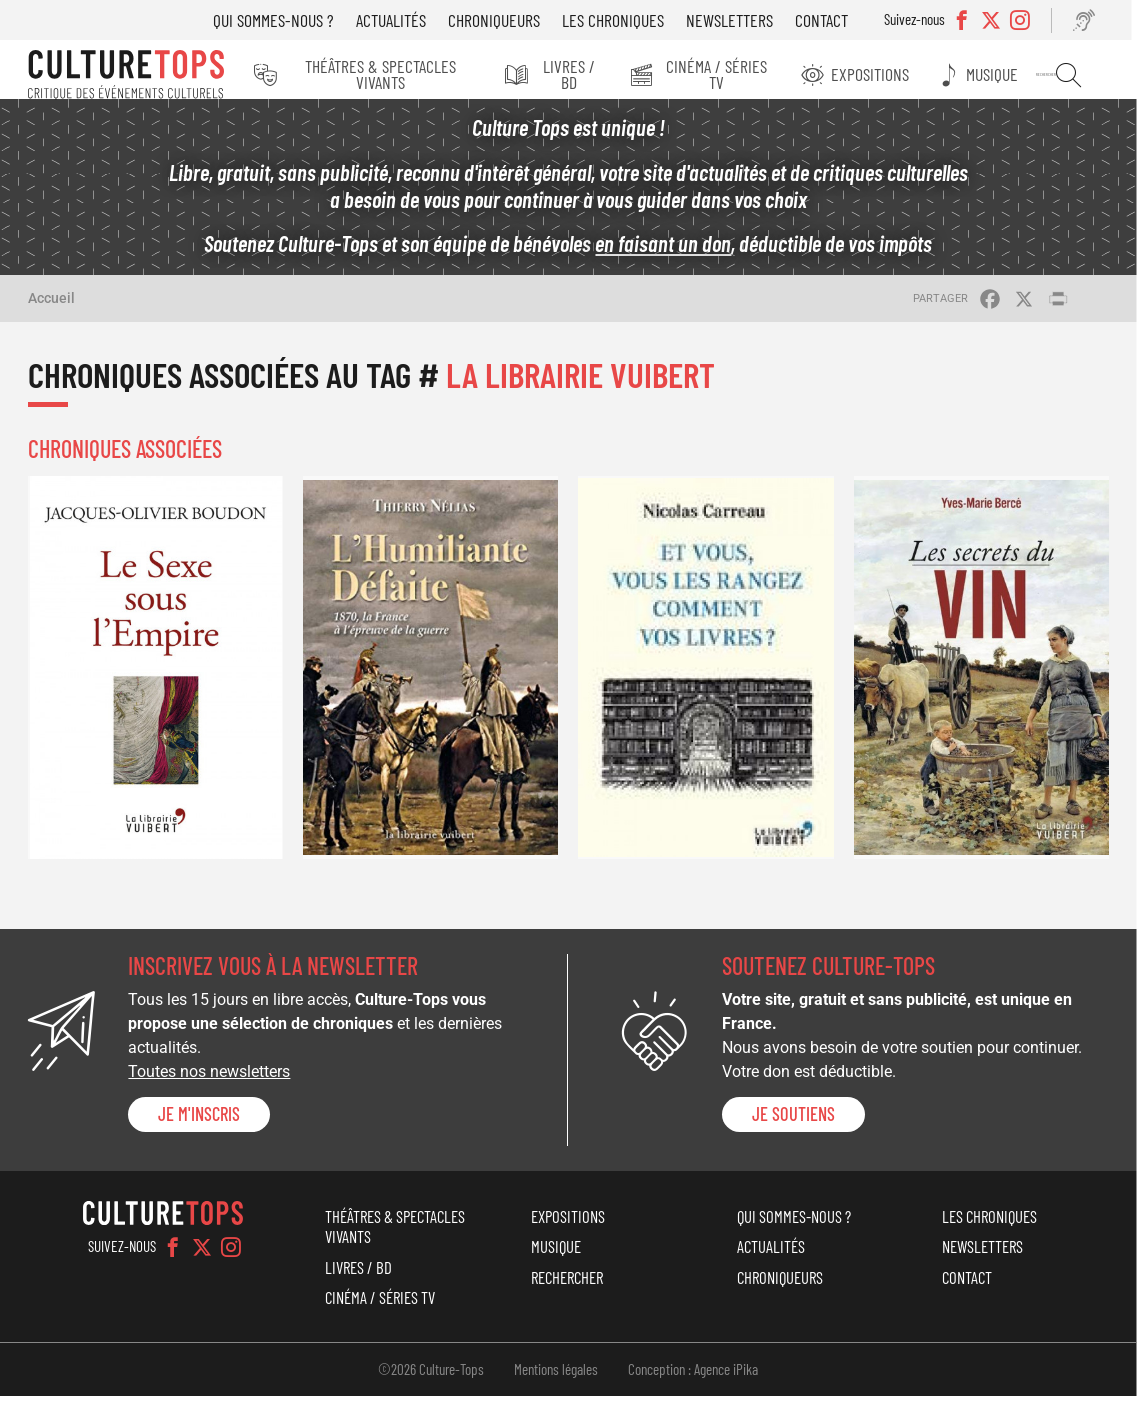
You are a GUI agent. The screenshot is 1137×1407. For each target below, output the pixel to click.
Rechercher (1076, 75)
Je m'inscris (199, 1125)
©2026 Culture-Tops (431, 1380)
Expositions (888, 74)
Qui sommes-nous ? (285, 20)
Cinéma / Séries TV (734, 74)
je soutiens (793, 1125)
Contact (833, 20)
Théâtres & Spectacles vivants (390, 74)
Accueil (51, 309)
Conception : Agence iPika (693, 1380)
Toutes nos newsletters (209, 1082)
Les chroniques (625, 20)
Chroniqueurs (506, 20)
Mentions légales (556, 1380)
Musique (1006, 74)
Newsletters (741, 20)
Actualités (403, 20)
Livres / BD (583, 74)
